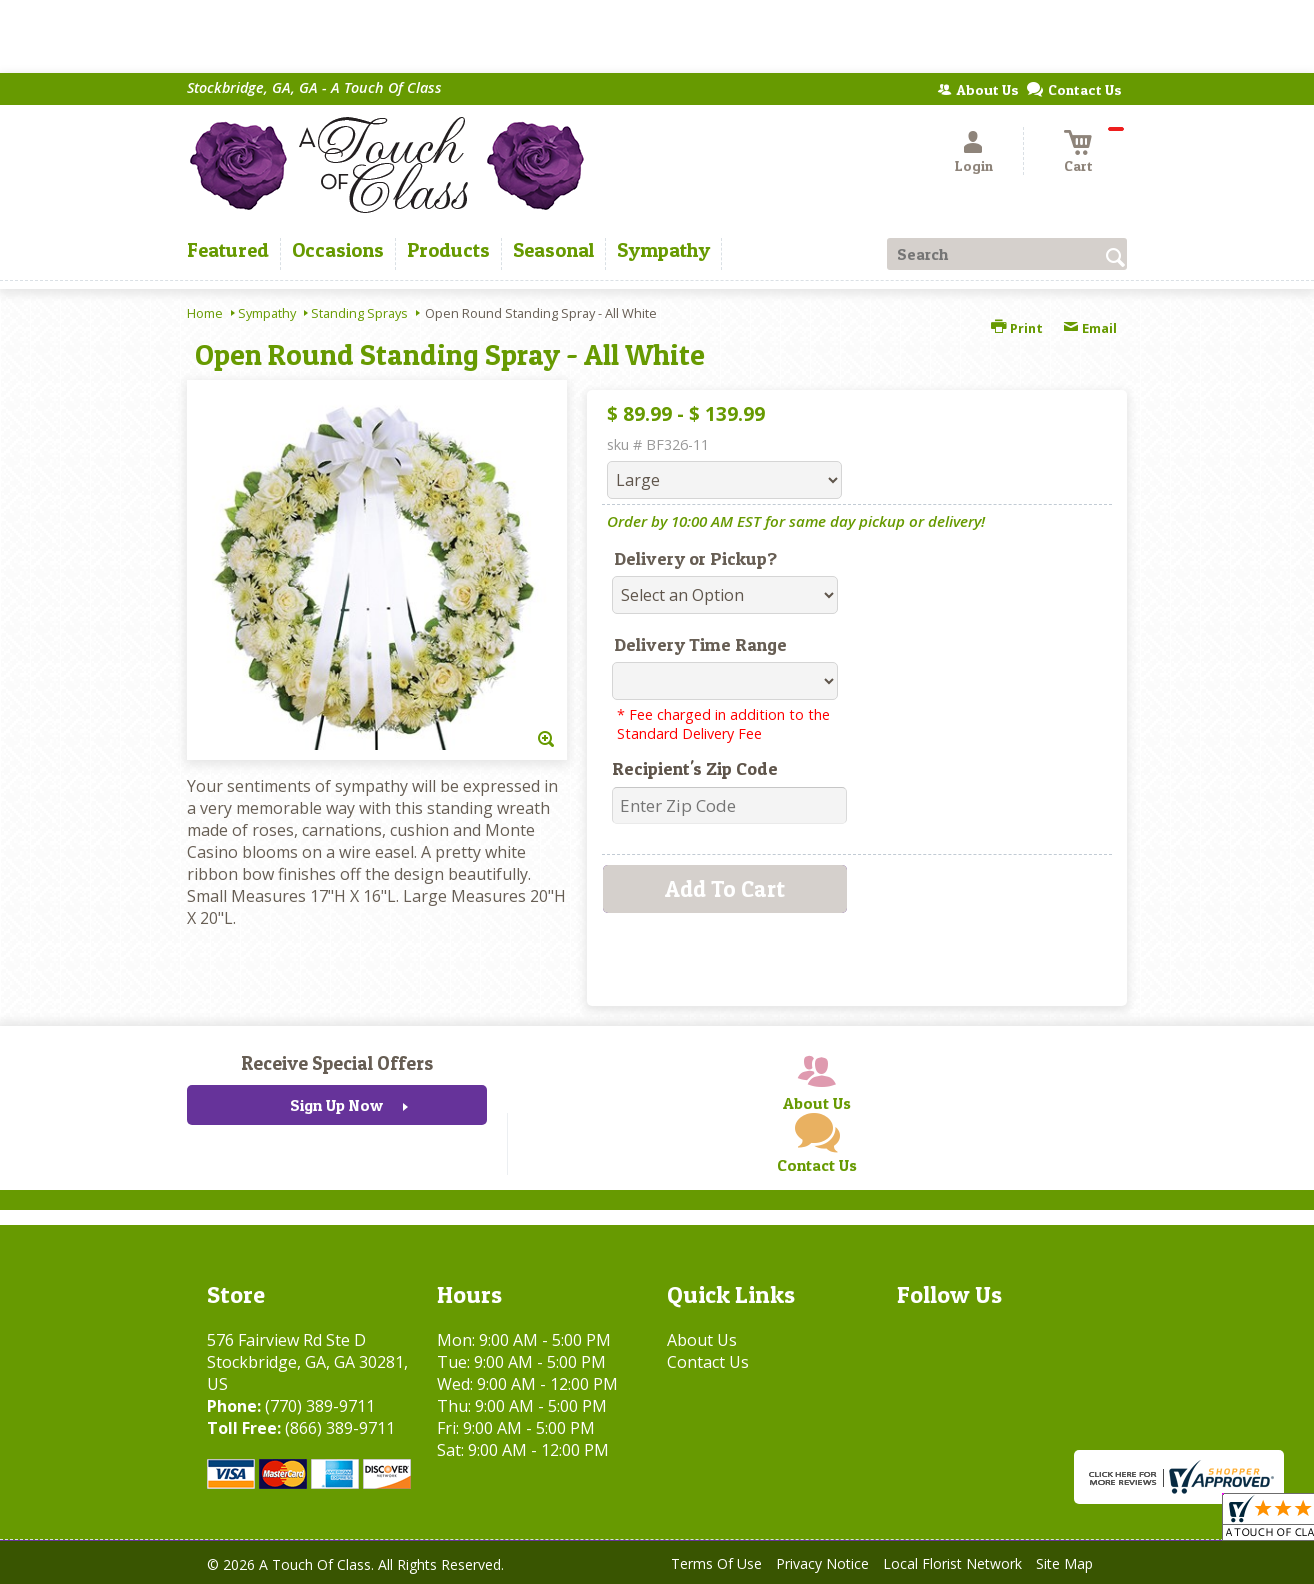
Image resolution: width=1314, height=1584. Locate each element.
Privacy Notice (822, 1563)
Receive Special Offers (337, 1063)
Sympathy (267, 313)
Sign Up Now (336, 1105)
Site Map (1064, 1563)
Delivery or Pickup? (695, 558)
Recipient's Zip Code (695, 768)
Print (1017, 328)
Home (205, 313)
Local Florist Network (952, 1563)
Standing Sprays (359, 313)
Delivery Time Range (700, 644)
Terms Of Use (716, 1563)
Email (1090, 328)
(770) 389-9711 (320, 1406)
